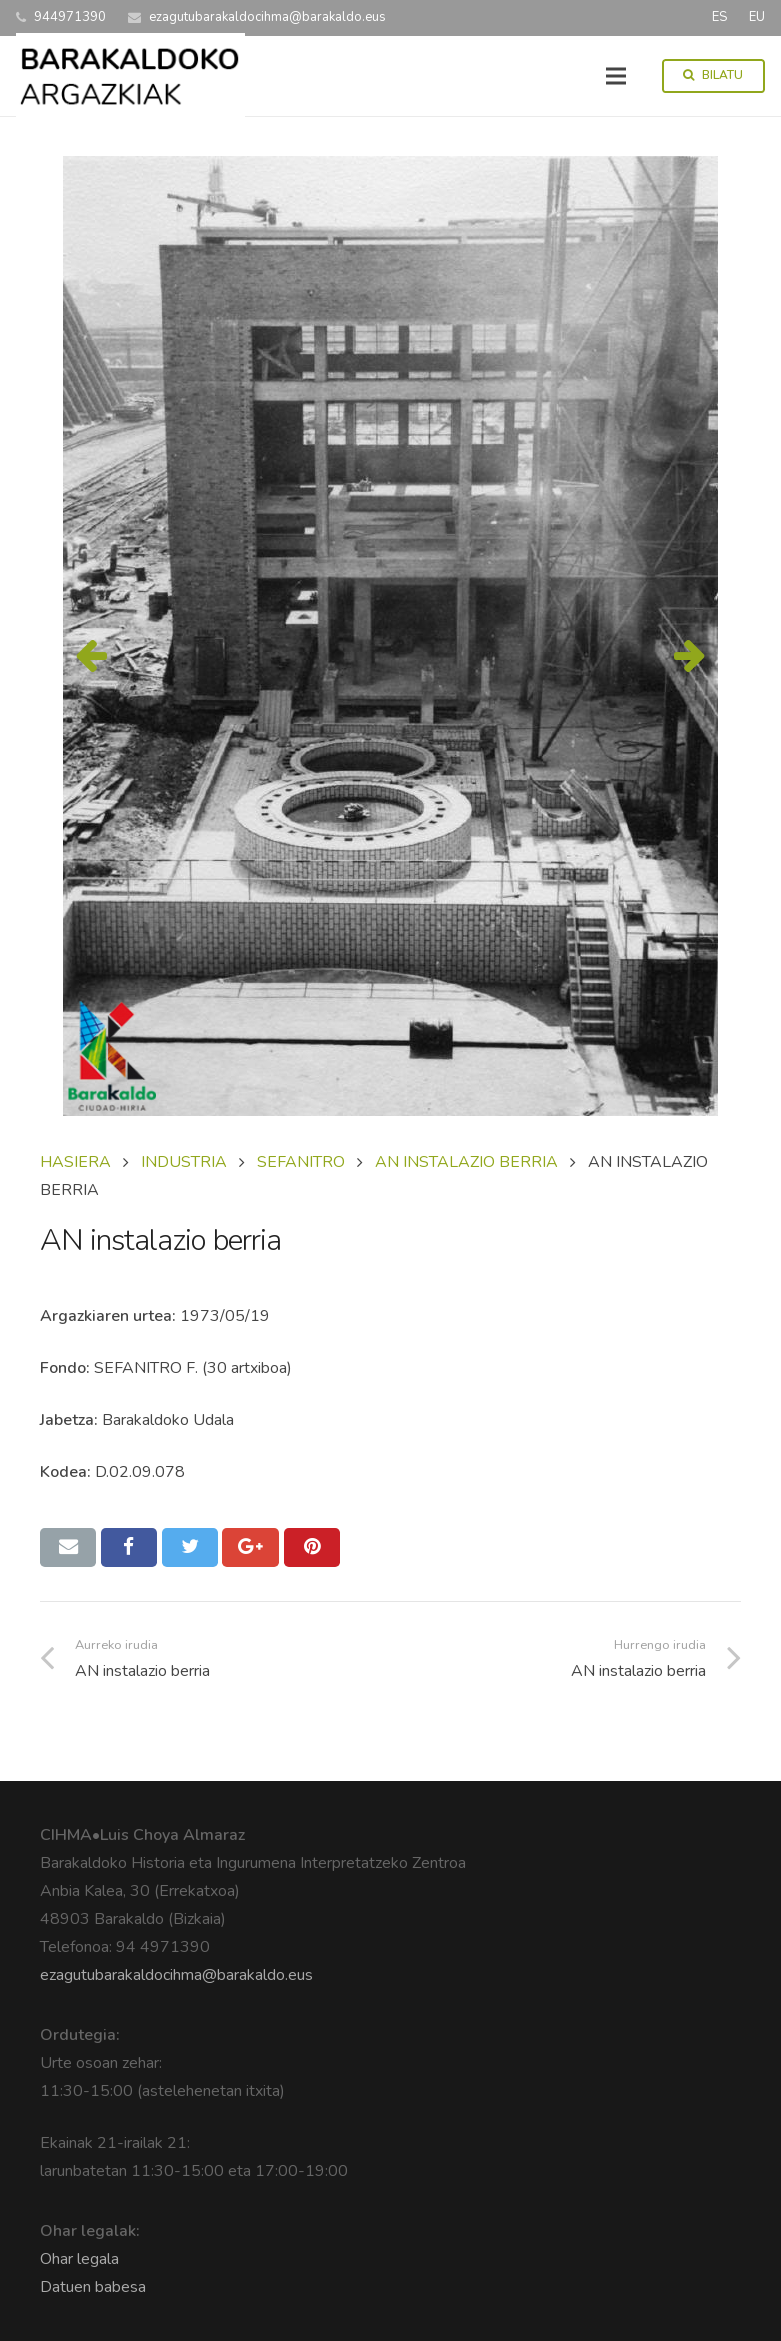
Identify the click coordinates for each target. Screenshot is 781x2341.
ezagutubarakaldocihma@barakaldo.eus (176, 1975)
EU (757, 17)
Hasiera (75, 1162)
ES (719, 17)
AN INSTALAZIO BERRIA (466, 1162)
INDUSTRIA (184, 1162)
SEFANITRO (301, 1162)
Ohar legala (79, 2259)
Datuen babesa (93, 2287)
